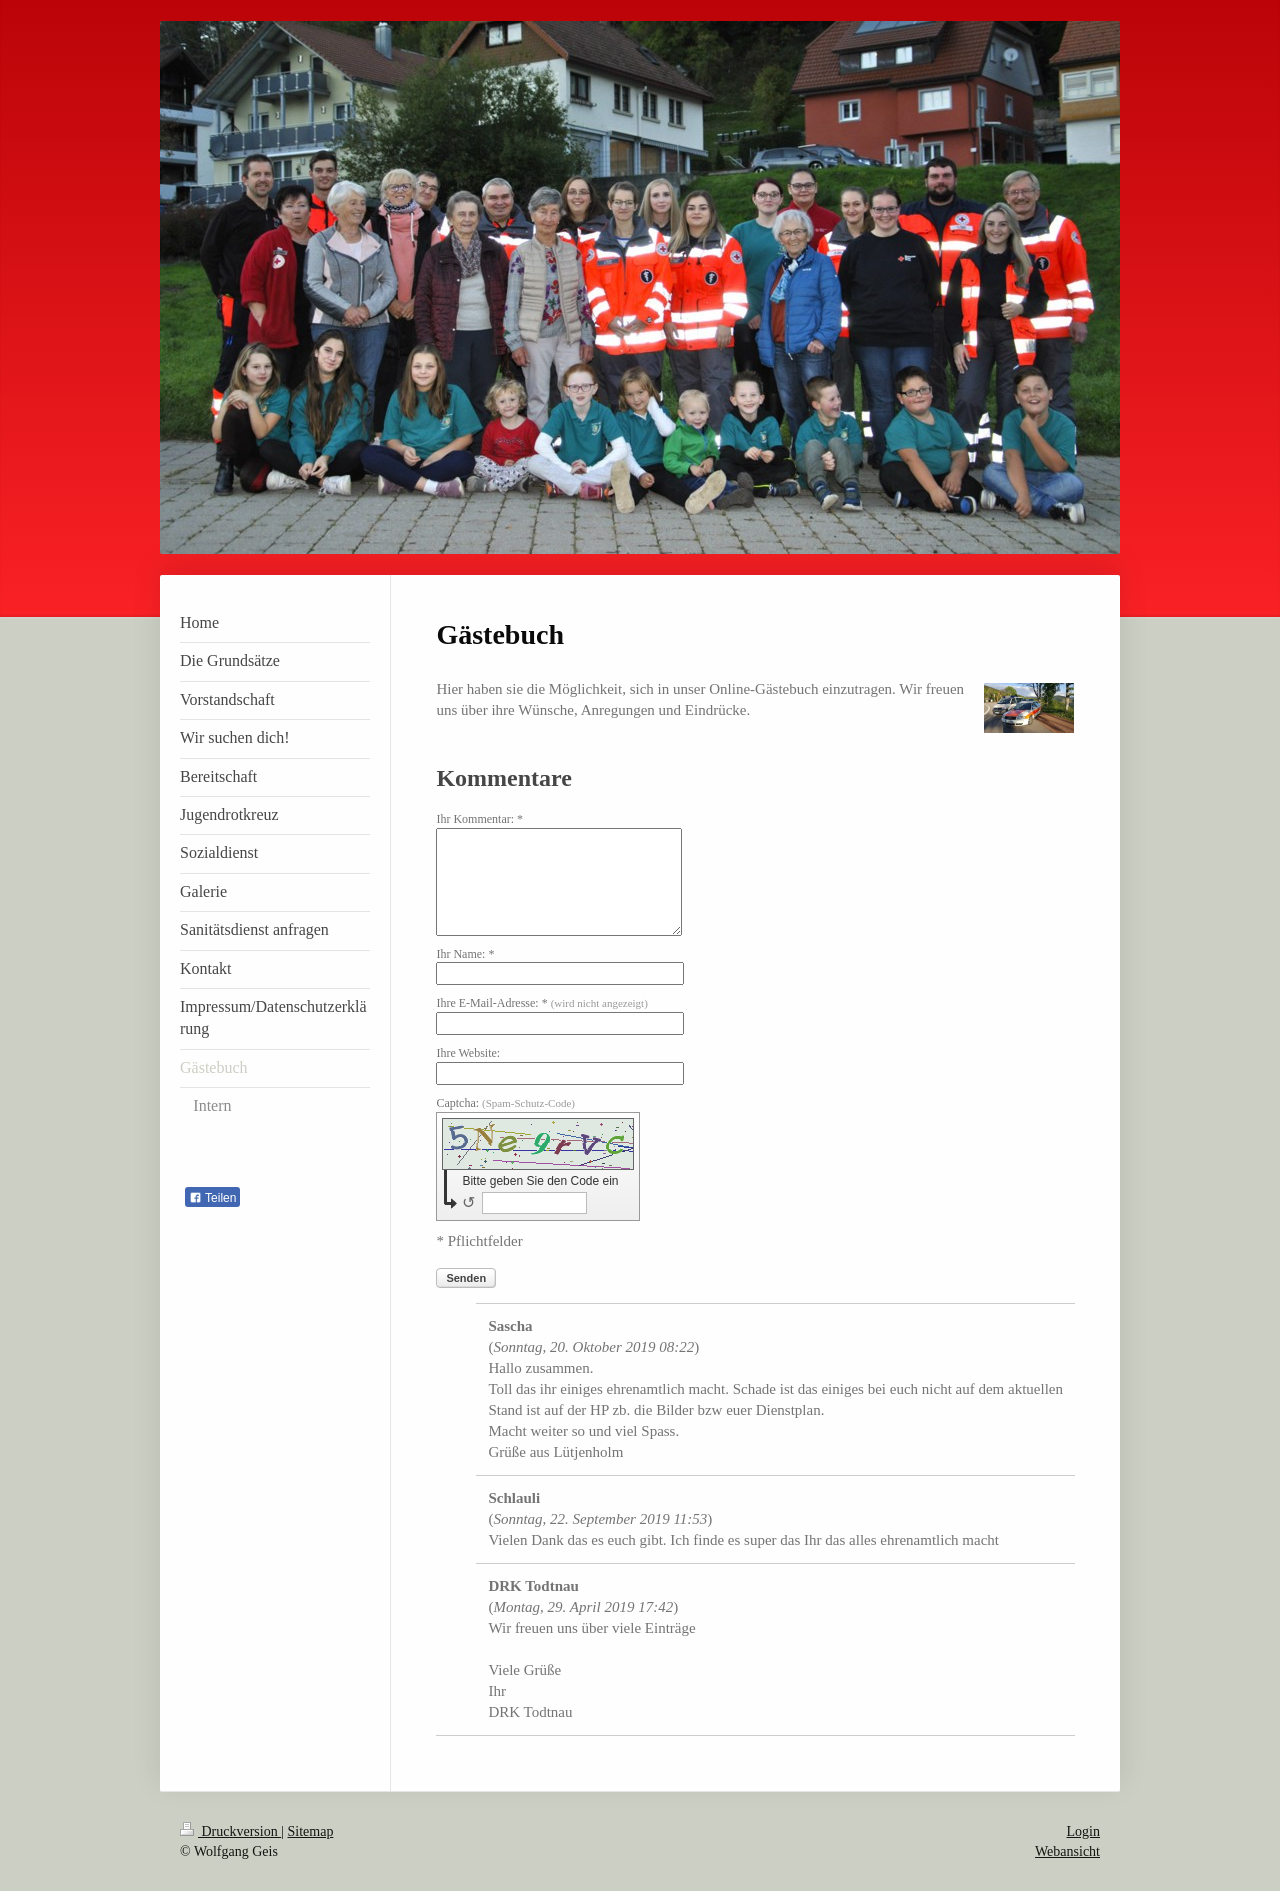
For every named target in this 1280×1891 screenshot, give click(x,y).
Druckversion (230, 1831)
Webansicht (1067, 1851)
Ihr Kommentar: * (479, 819)
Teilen (212, 1198)
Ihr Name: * (465, 954)
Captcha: (505, 1103)
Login (1083, 1831)
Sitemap (311, 1831)
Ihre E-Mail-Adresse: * (541, 1003)
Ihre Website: (468, 1053)
